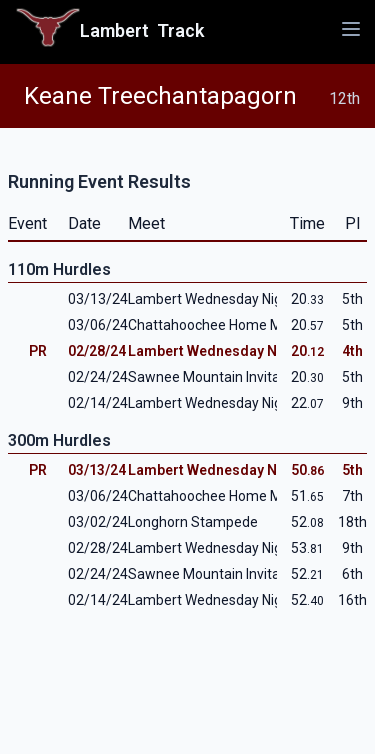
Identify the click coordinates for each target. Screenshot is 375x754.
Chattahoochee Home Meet (215, 325)
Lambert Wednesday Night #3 (222, 299)
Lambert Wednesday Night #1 (222, 403)
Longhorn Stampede (193, 522)
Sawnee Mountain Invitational (221, 377)
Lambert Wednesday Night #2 (226, 351)
